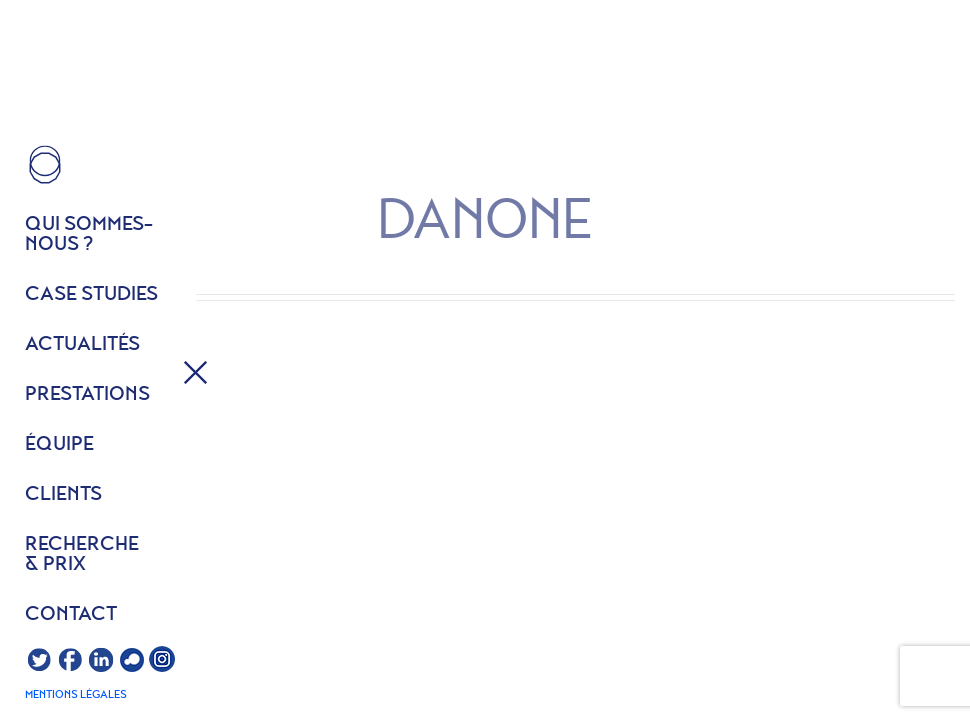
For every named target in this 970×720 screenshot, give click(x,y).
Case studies (91, 295)
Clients (63, 495)
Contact (71, 615)
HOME (45, 165)
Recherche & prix (82, 555)
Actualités (82, 345)
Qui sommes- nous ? (89, 235)
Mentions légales (76, 695)
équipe (59, 445)
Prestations (87, 395)
